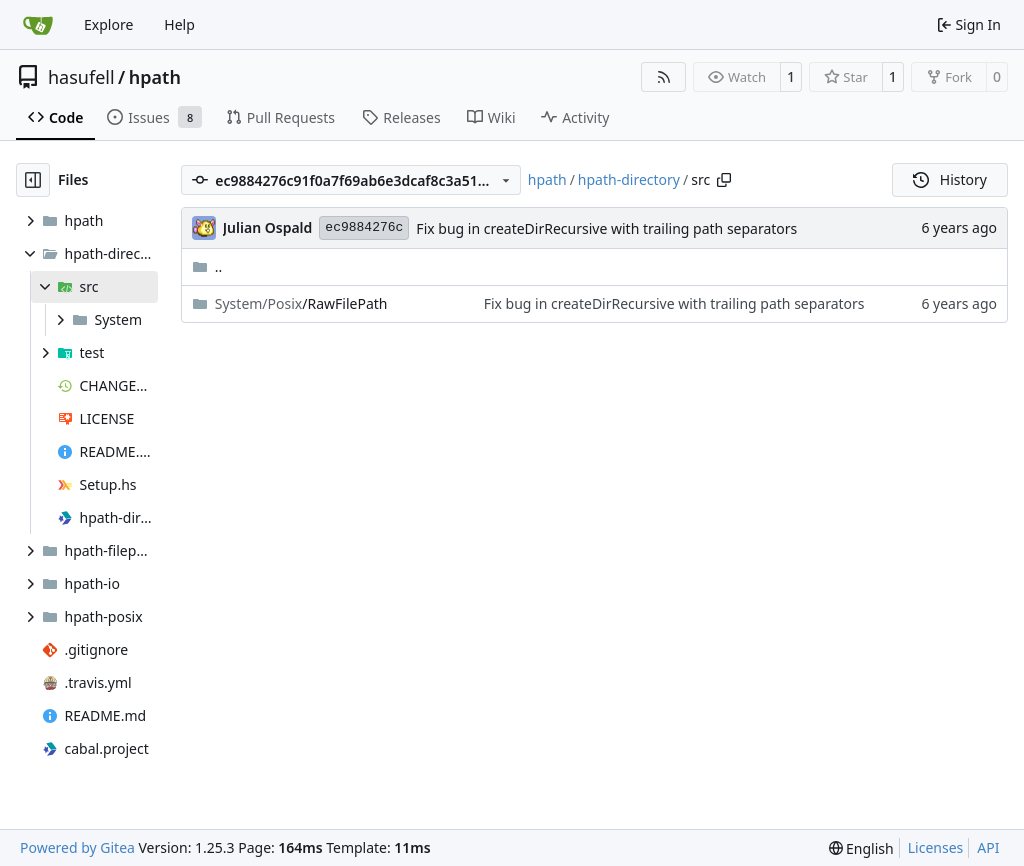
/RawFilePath (301, 303)
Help (179, 24)
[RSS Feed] (664, 77)
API (988, 847)
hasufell (81, 77)
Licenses (936, 847)
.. (207, 266)
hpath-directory (629, 179)
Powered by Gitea (77, 847)
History (950, 179)
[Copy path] (724, 180)
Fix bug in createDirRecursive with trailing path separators (606, 228)
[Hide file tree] (33, 180)
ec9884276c (364, 227)
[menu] (861, 848)
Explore (108, 24)
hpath (155, 77)
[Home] (38, 25)
